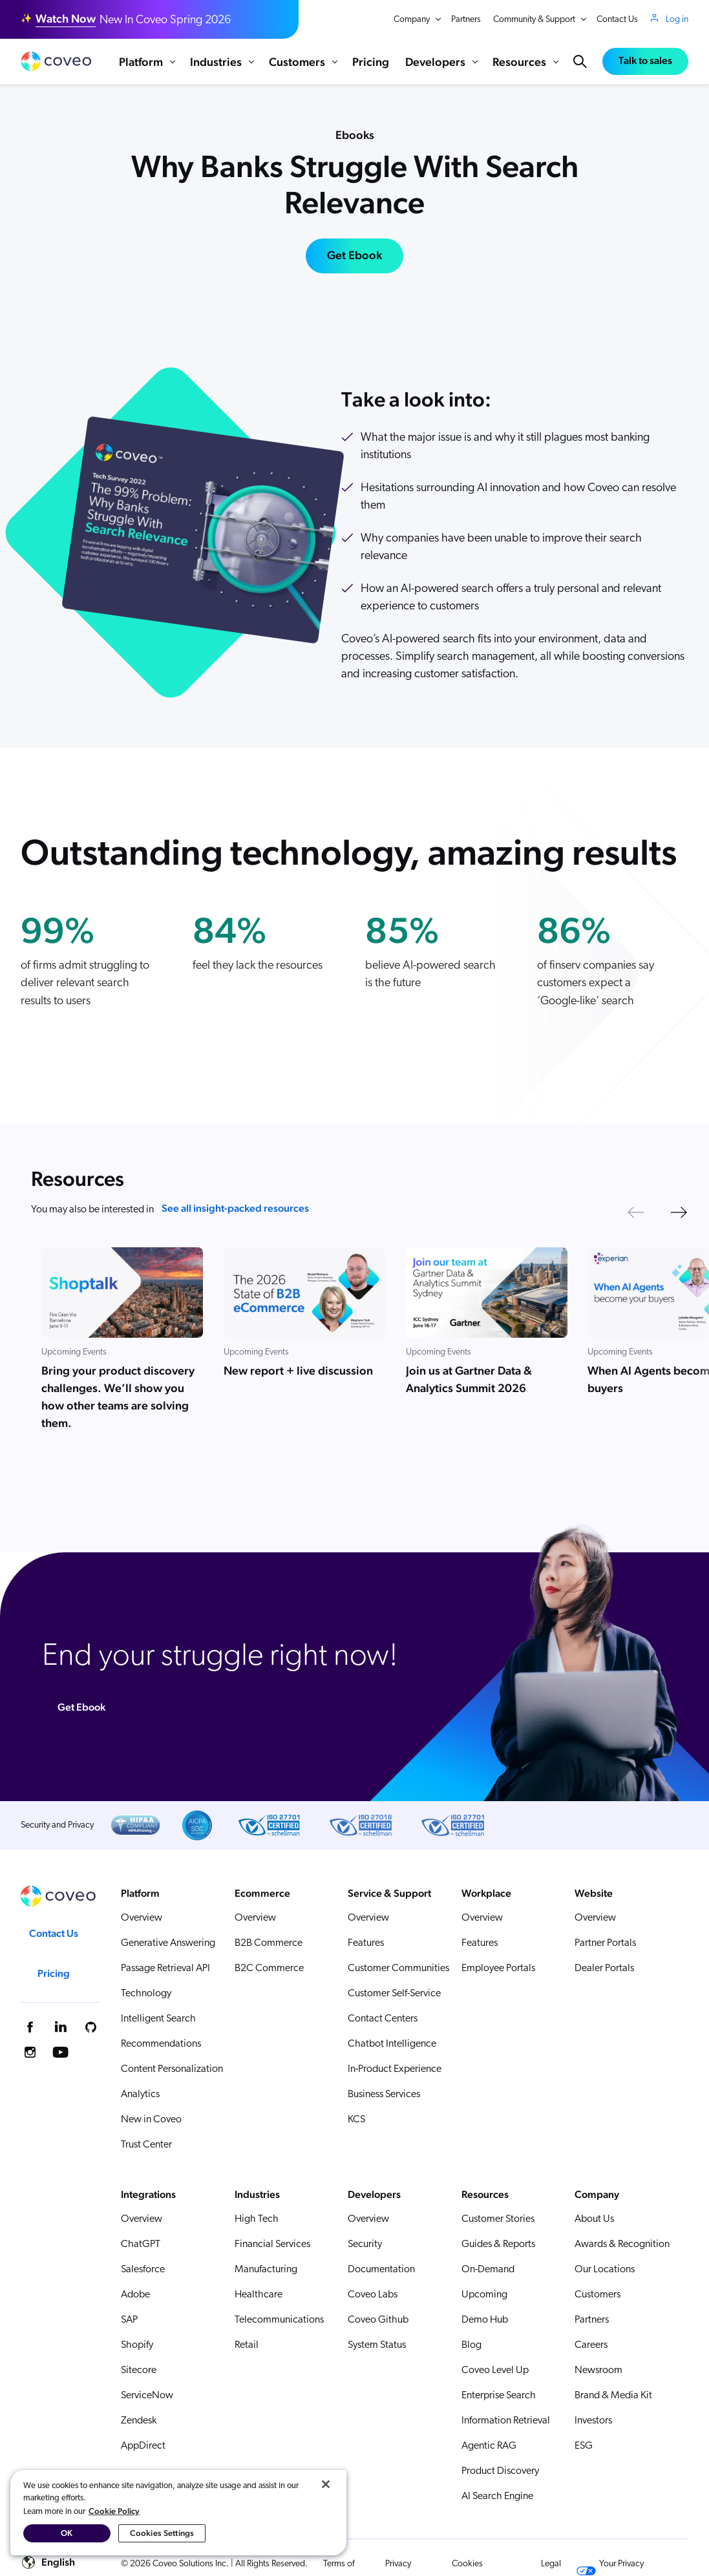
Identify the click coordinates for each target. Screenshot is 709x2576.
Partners (466, 20)
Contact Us (617, 20)
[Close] (326, 2484)
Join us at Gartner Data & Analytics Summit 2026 (469, 1379)
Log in (677, 19)
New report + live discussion (298, 1371)
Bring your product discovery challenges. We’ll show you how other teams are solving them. (118, 1397)
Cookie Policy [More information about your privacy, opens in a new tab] (114, 2511)
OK (66, 2533)
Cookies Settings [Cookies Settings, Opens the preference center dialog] (162, 2533)
